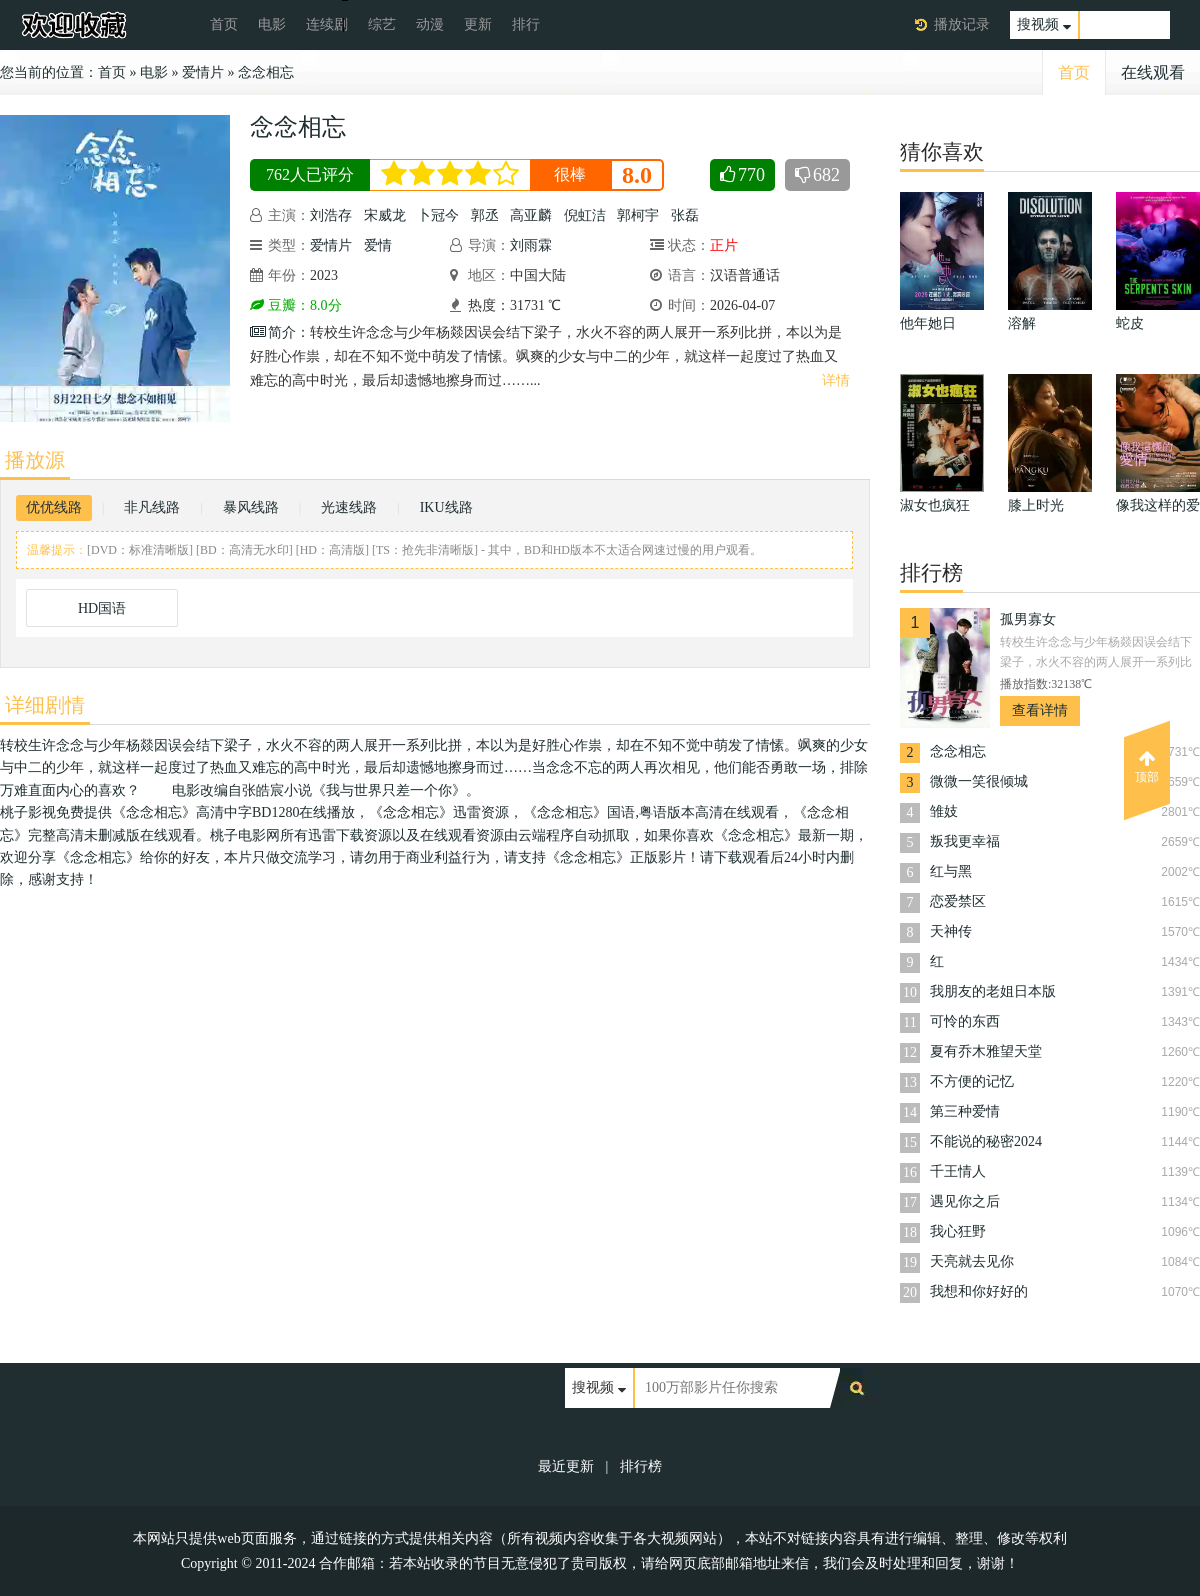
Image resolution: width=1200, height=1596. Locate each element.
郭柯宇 (638, 215)
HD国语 (102, 608)
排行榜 (641, 1466)
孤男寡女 (1028, 619)
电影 (272, 24)
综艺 (382, 24)
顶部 (1147, 767)
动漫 (430, 24)
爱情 (378, 245)
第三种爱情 (965, 1111)
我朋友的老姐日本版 (993, 991)
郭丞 (485, 215)
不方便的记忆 (972, 1081)
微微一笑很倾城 (979, 781)
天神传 (951, 931)
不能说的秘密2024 (986, 1141)
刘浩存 (331, 215)
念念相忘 (266, 72)
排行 (526, 24)
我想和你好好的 (979, 1291)
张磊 (685, 215)
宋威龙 (385, 215)
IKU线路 (446, 507)
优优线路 (54, 507)
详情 (836, 380)
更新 (478, 24)
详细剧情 (45, 705)
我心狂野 (958, 1231)
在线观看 (1153, 72)
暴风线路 (251, 507)
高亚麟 (531, 215)
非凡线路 (152, 507)
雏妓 (944, 811)
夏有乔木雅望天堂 (986, 1051)
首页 (224, 24)
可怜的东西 (965, 1021)
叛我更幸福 (965, 841)
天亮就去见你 (972, 1261)
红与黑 (951, 871)
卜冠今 (438, 215)
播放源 (35, 460)
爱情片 (203, 72)
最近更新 (566, 1466)
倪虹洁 (585, 215)
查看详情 (1040, 710)
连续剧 (327, 24)
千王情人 (958, 1171)
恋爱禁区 (958, 901)
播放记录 (962, 24)
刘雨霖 (531, 245)
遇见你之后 (965, 1201)
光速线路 (349, 507)
